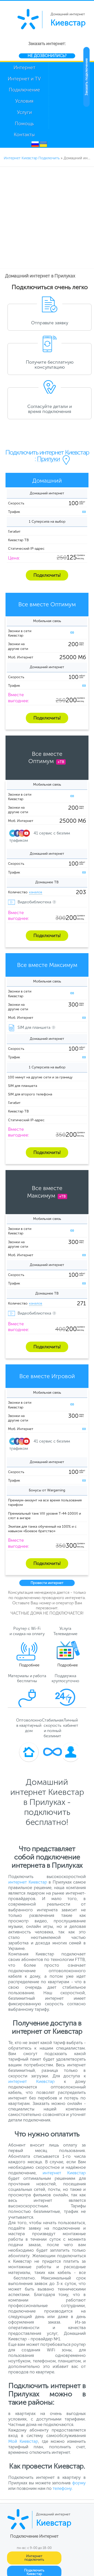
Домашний (47, 448)
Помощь (69, 90)
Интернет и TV (69, 67)
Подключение (23, 79)
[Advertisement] (47, 184)
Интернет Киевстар (33, 2565)
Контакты (23, 102)
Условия (70, 79)
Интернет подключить (34, 2525)
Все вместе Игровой (47, 1343)
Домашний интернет (67, 19)
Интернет (23, 67)
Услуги (23, 90)
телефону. (63, 2455)
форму (79, 2450)
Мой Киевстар (23, 2408)
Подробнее (29, 1632)
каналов (35, 859)
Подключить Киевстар (34, 2539)
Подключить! (47, 542)
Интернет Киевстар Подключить (32, 125)
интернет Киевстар (27, 1849)
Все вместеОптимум (47, 725)
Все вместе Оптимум (47, 571)
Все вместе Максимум (47, 932)
